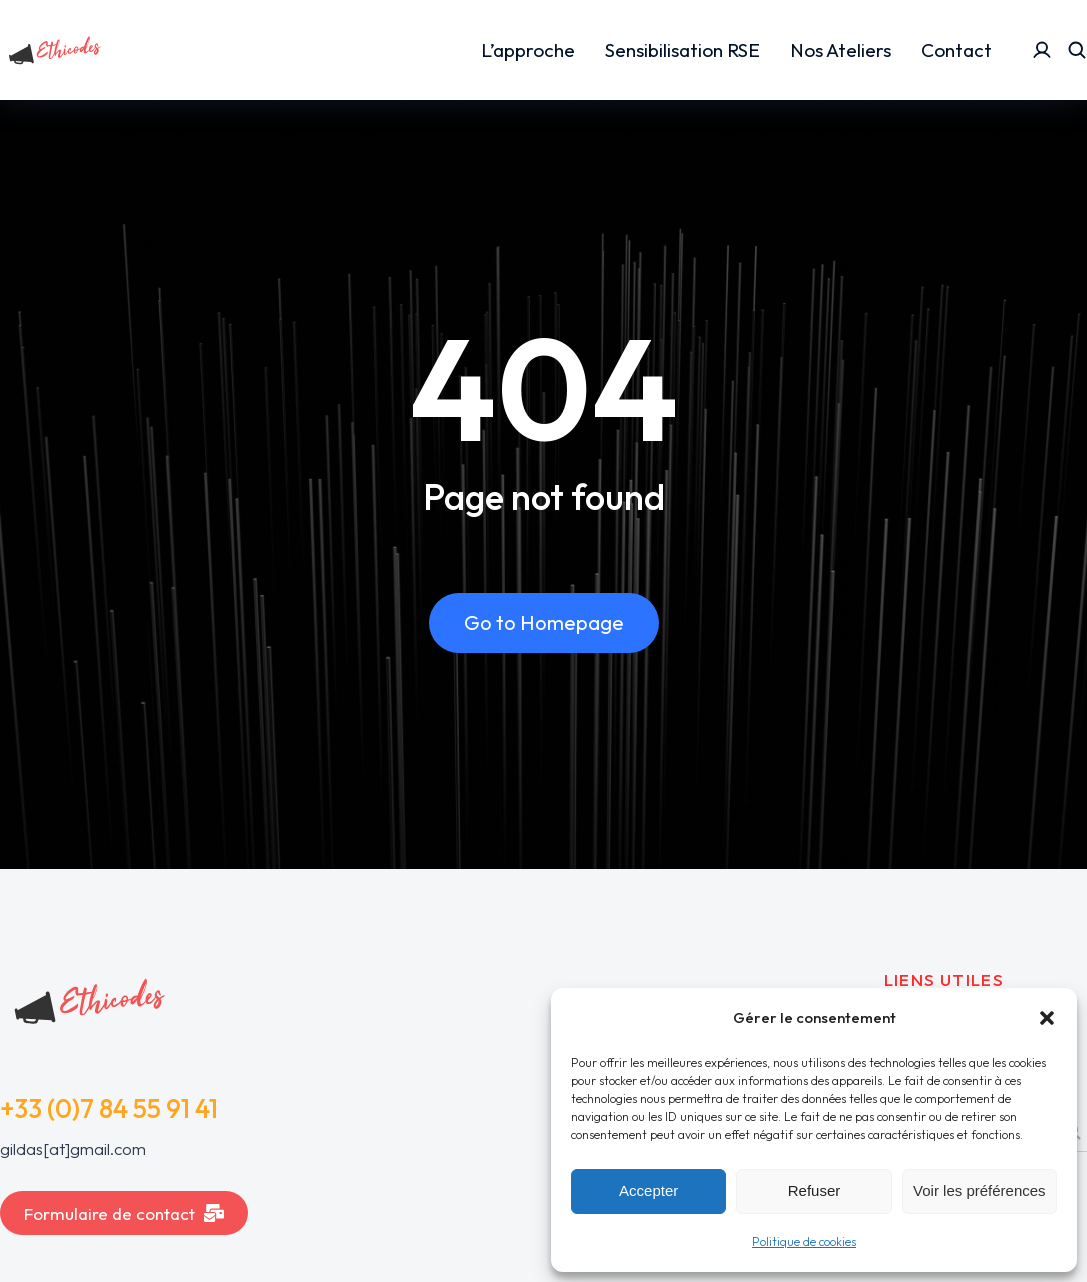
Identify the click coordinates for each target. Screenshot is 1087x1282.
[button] (1047, 1018)
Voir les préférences (979, 1190)
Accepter (648, 1190)
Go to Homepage (544, 622)
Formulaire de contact (124, 1213)
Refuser (814, 1190)
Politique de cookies (804, 1241)
